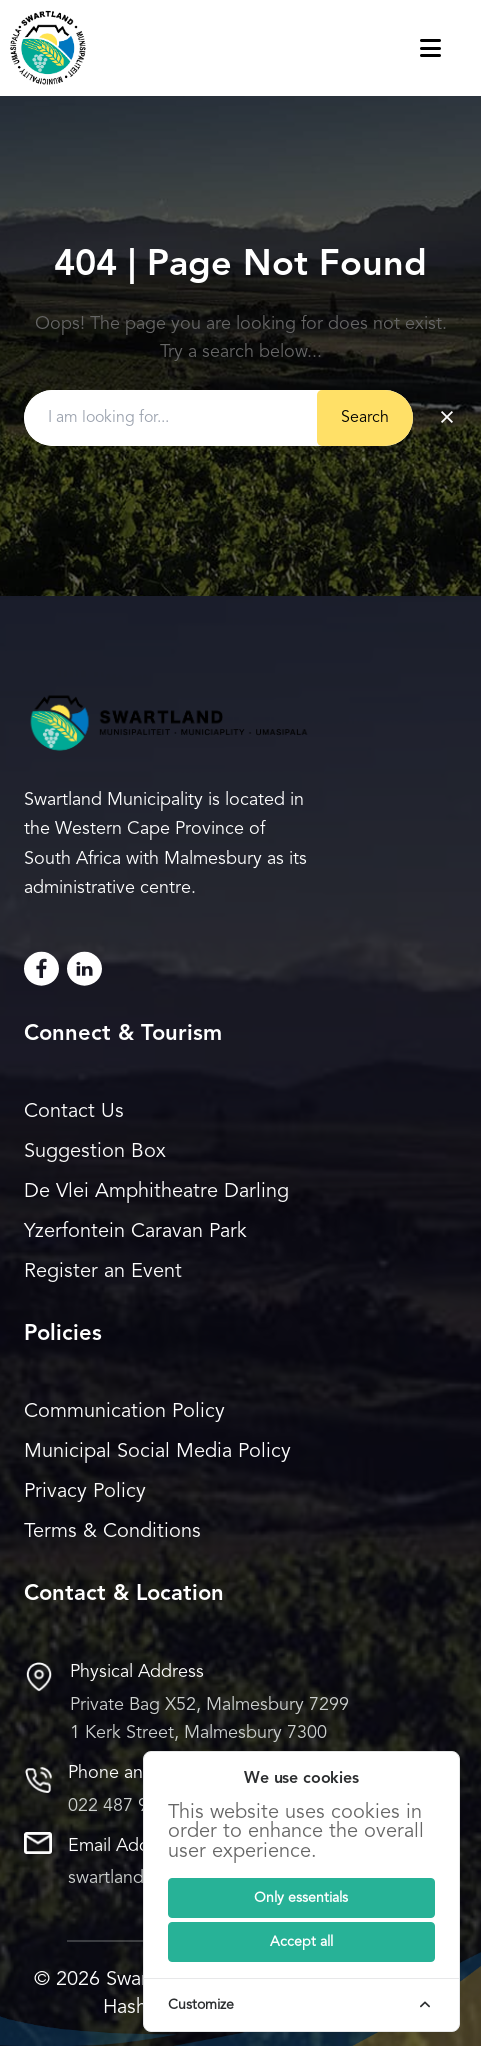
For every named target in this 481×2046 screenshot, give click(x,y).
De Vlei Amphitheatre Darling (156, 1192)
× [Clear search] (447, 418)
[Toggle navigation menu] (450, 48)
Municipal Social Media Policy (157, 1452)
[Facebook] (41, 968)
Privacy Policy (85, 1492)
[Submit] (301, 1898)
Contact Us (74, 1112)
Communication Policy (124, 1412)
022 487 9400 (123, 1806)
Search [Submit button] (365, 418)
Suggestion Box (95, 1152)
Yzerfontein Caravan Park (135, 1232)
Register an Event (103, 1272)
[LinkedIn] (84, 968)
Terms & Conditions (112, 1532)
